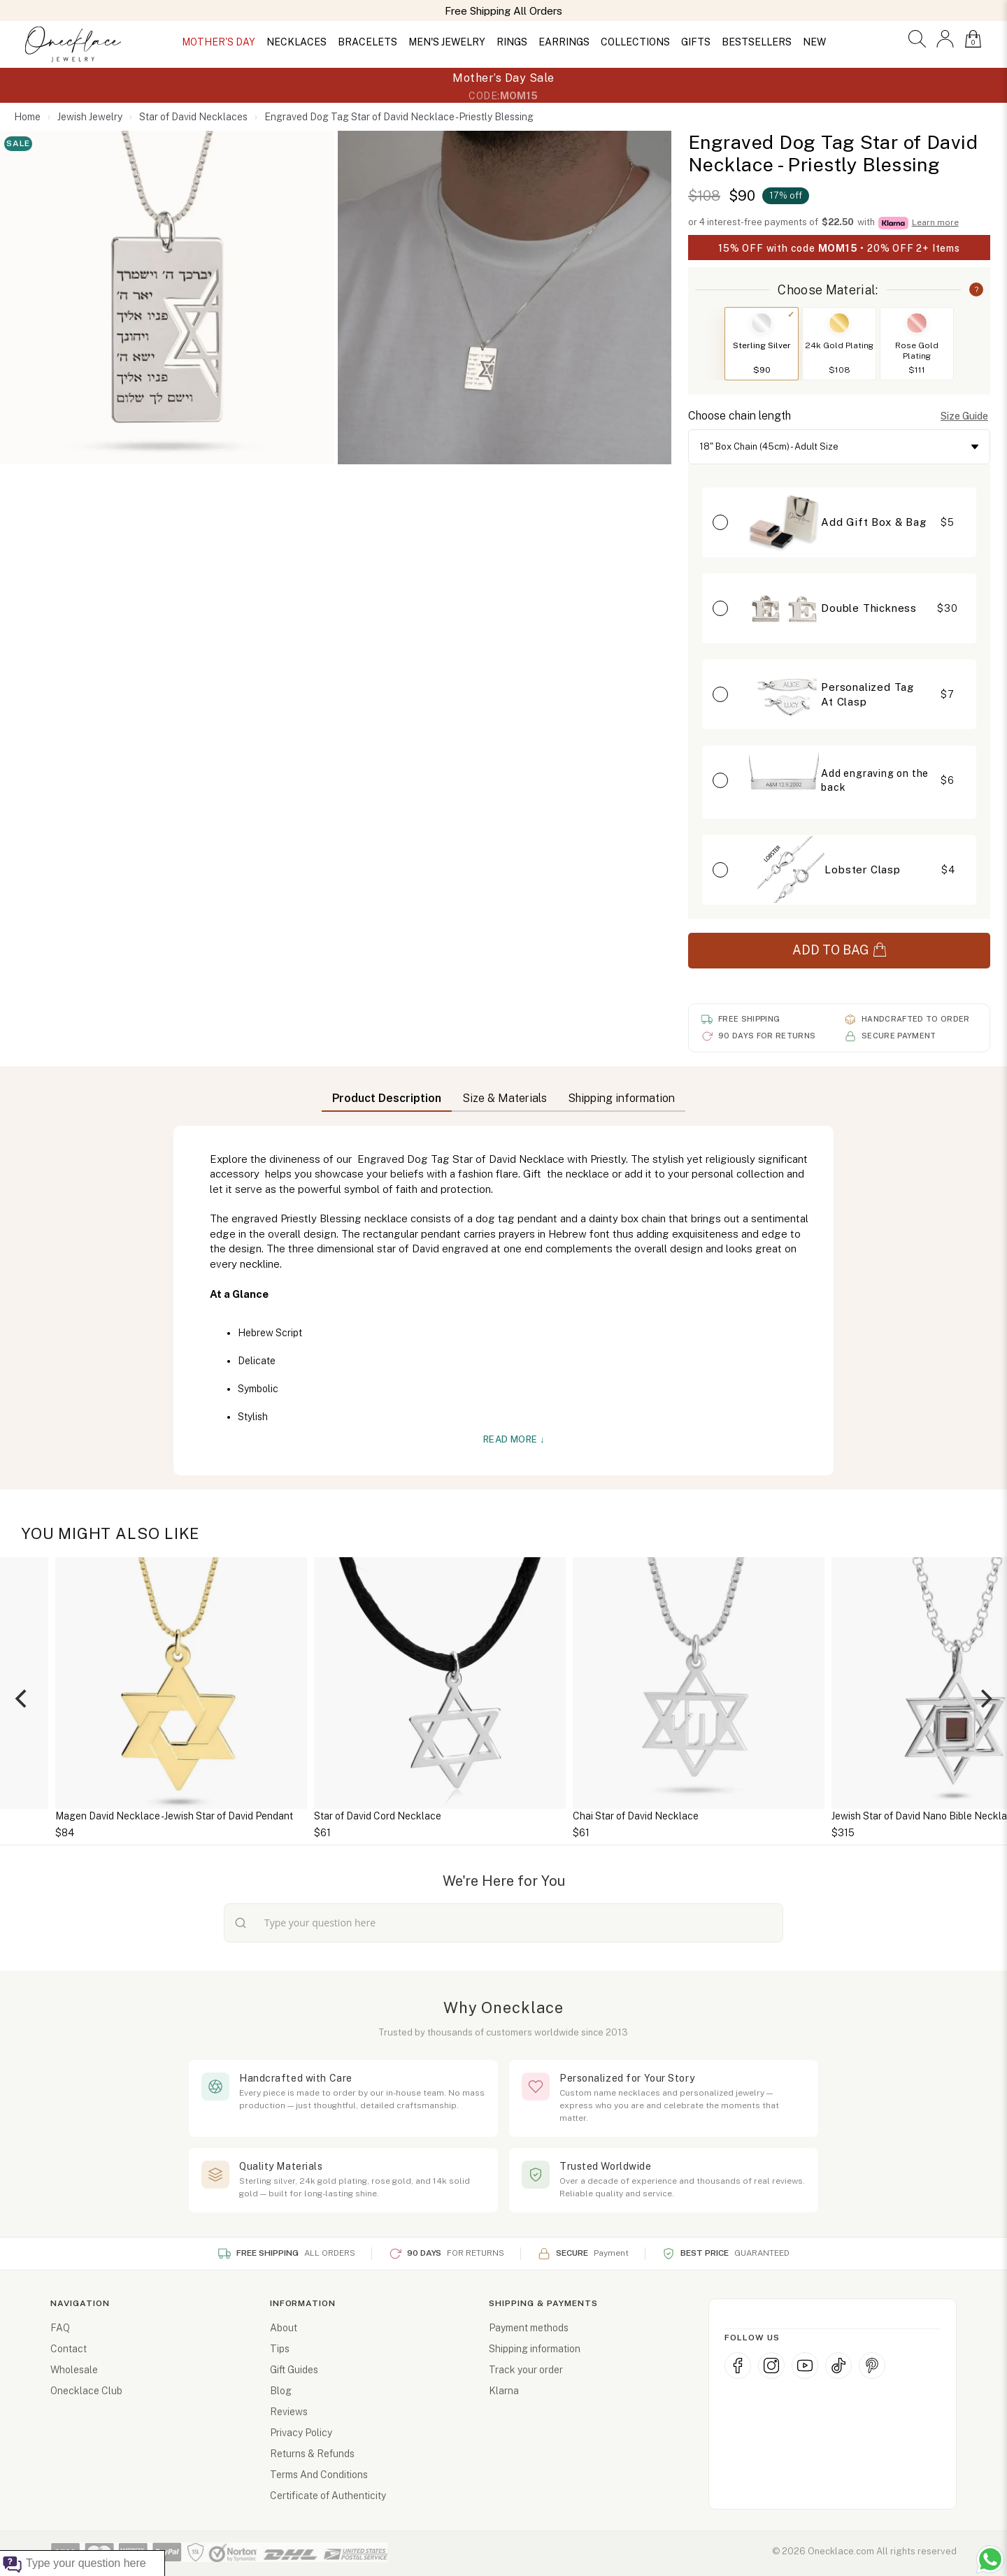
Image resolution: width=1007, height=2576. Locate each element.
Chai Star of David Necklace (699, 1816)
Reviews (289, 2411)
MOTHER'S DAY (218, 42)
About (283, 2327)
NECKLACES (296, 42)
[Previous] (22, 1698)
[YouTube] (805, 2365)
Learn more (935, 222)
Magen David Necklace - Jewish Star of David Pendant (238, 1816)
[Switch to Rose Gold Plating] (916, 323)
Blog (281, 2390)
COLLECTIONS (635, 42)
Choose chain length (739, 415)
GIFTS (695, 42)
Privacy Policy (301, 2432)
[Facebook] (737, 2365)
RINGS (512, 42)
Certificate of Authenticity (328, 2495)
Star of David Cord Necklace (441, 1816)
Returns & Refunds (312, 2453)
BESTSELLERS (757, 42)
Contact (68, 2348)
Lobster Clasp (862, 869)
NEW (814, 42)
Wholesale (74, 2369)
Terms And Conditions (319, 2474)
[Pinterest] (872, 2365)
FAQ (60, 2327)
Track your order (526, 2369)
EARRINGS (564, 42)
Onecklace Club (86, 2390)
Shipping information (534, 2348)
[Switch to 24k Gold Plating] (839, 323)
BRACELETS (367, 42)
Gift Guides (294, 2369)
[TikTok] (838, 2365)
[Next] (984, 1698)
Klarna (504, 2390)
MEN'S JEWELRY (446, 42)
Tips (280, 2348)
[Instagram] (771, 2365)
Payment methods (529, 2327)
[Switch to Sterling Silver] (761, 323)
